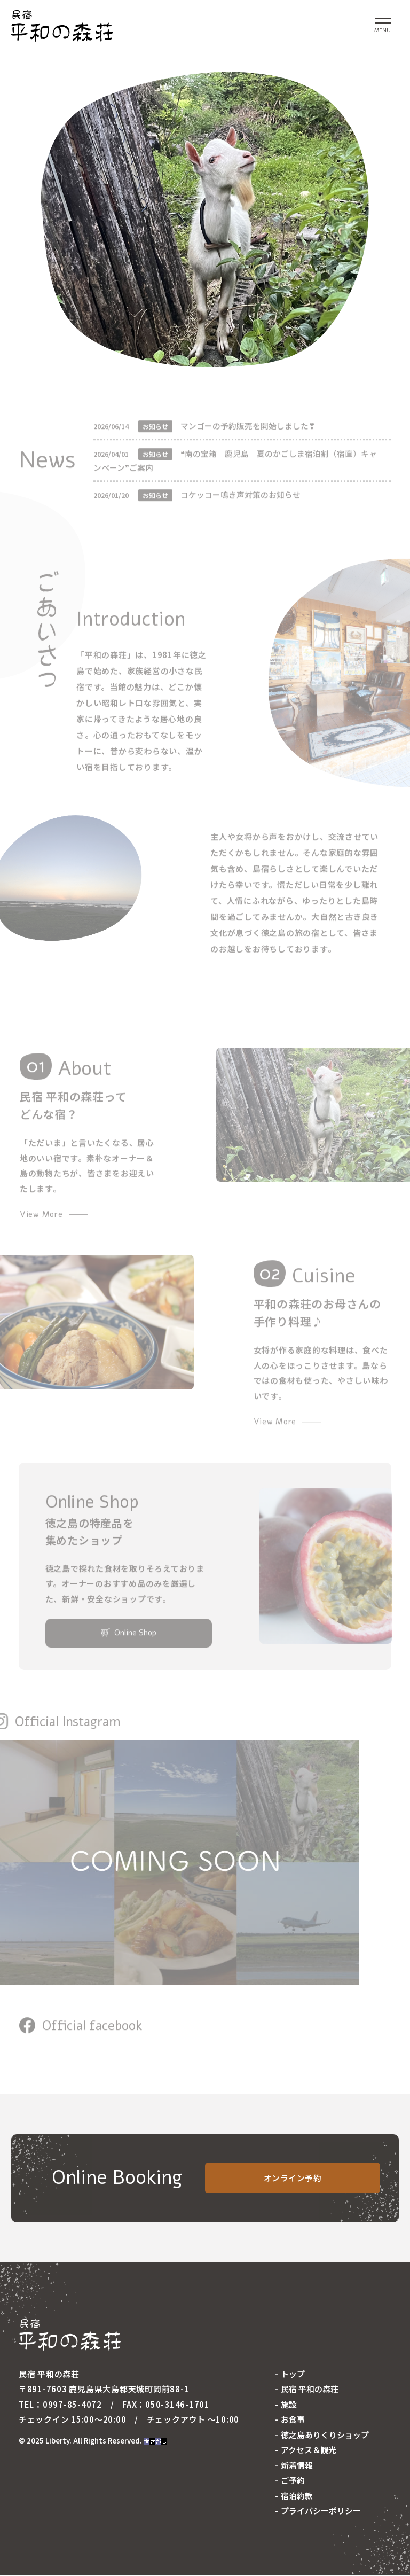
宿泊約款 (297, 2496)
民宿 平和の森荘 (309, 2390)
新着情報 (297, 2466)
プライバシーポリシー (321, 2512)
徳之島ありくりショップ (325, 2435)
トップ (293, 2374)
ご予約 (293, 2481)
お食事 (293, 2420)
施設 (289, 2405)
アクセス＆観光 (308, 2451)
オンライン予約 (292, 2178)
